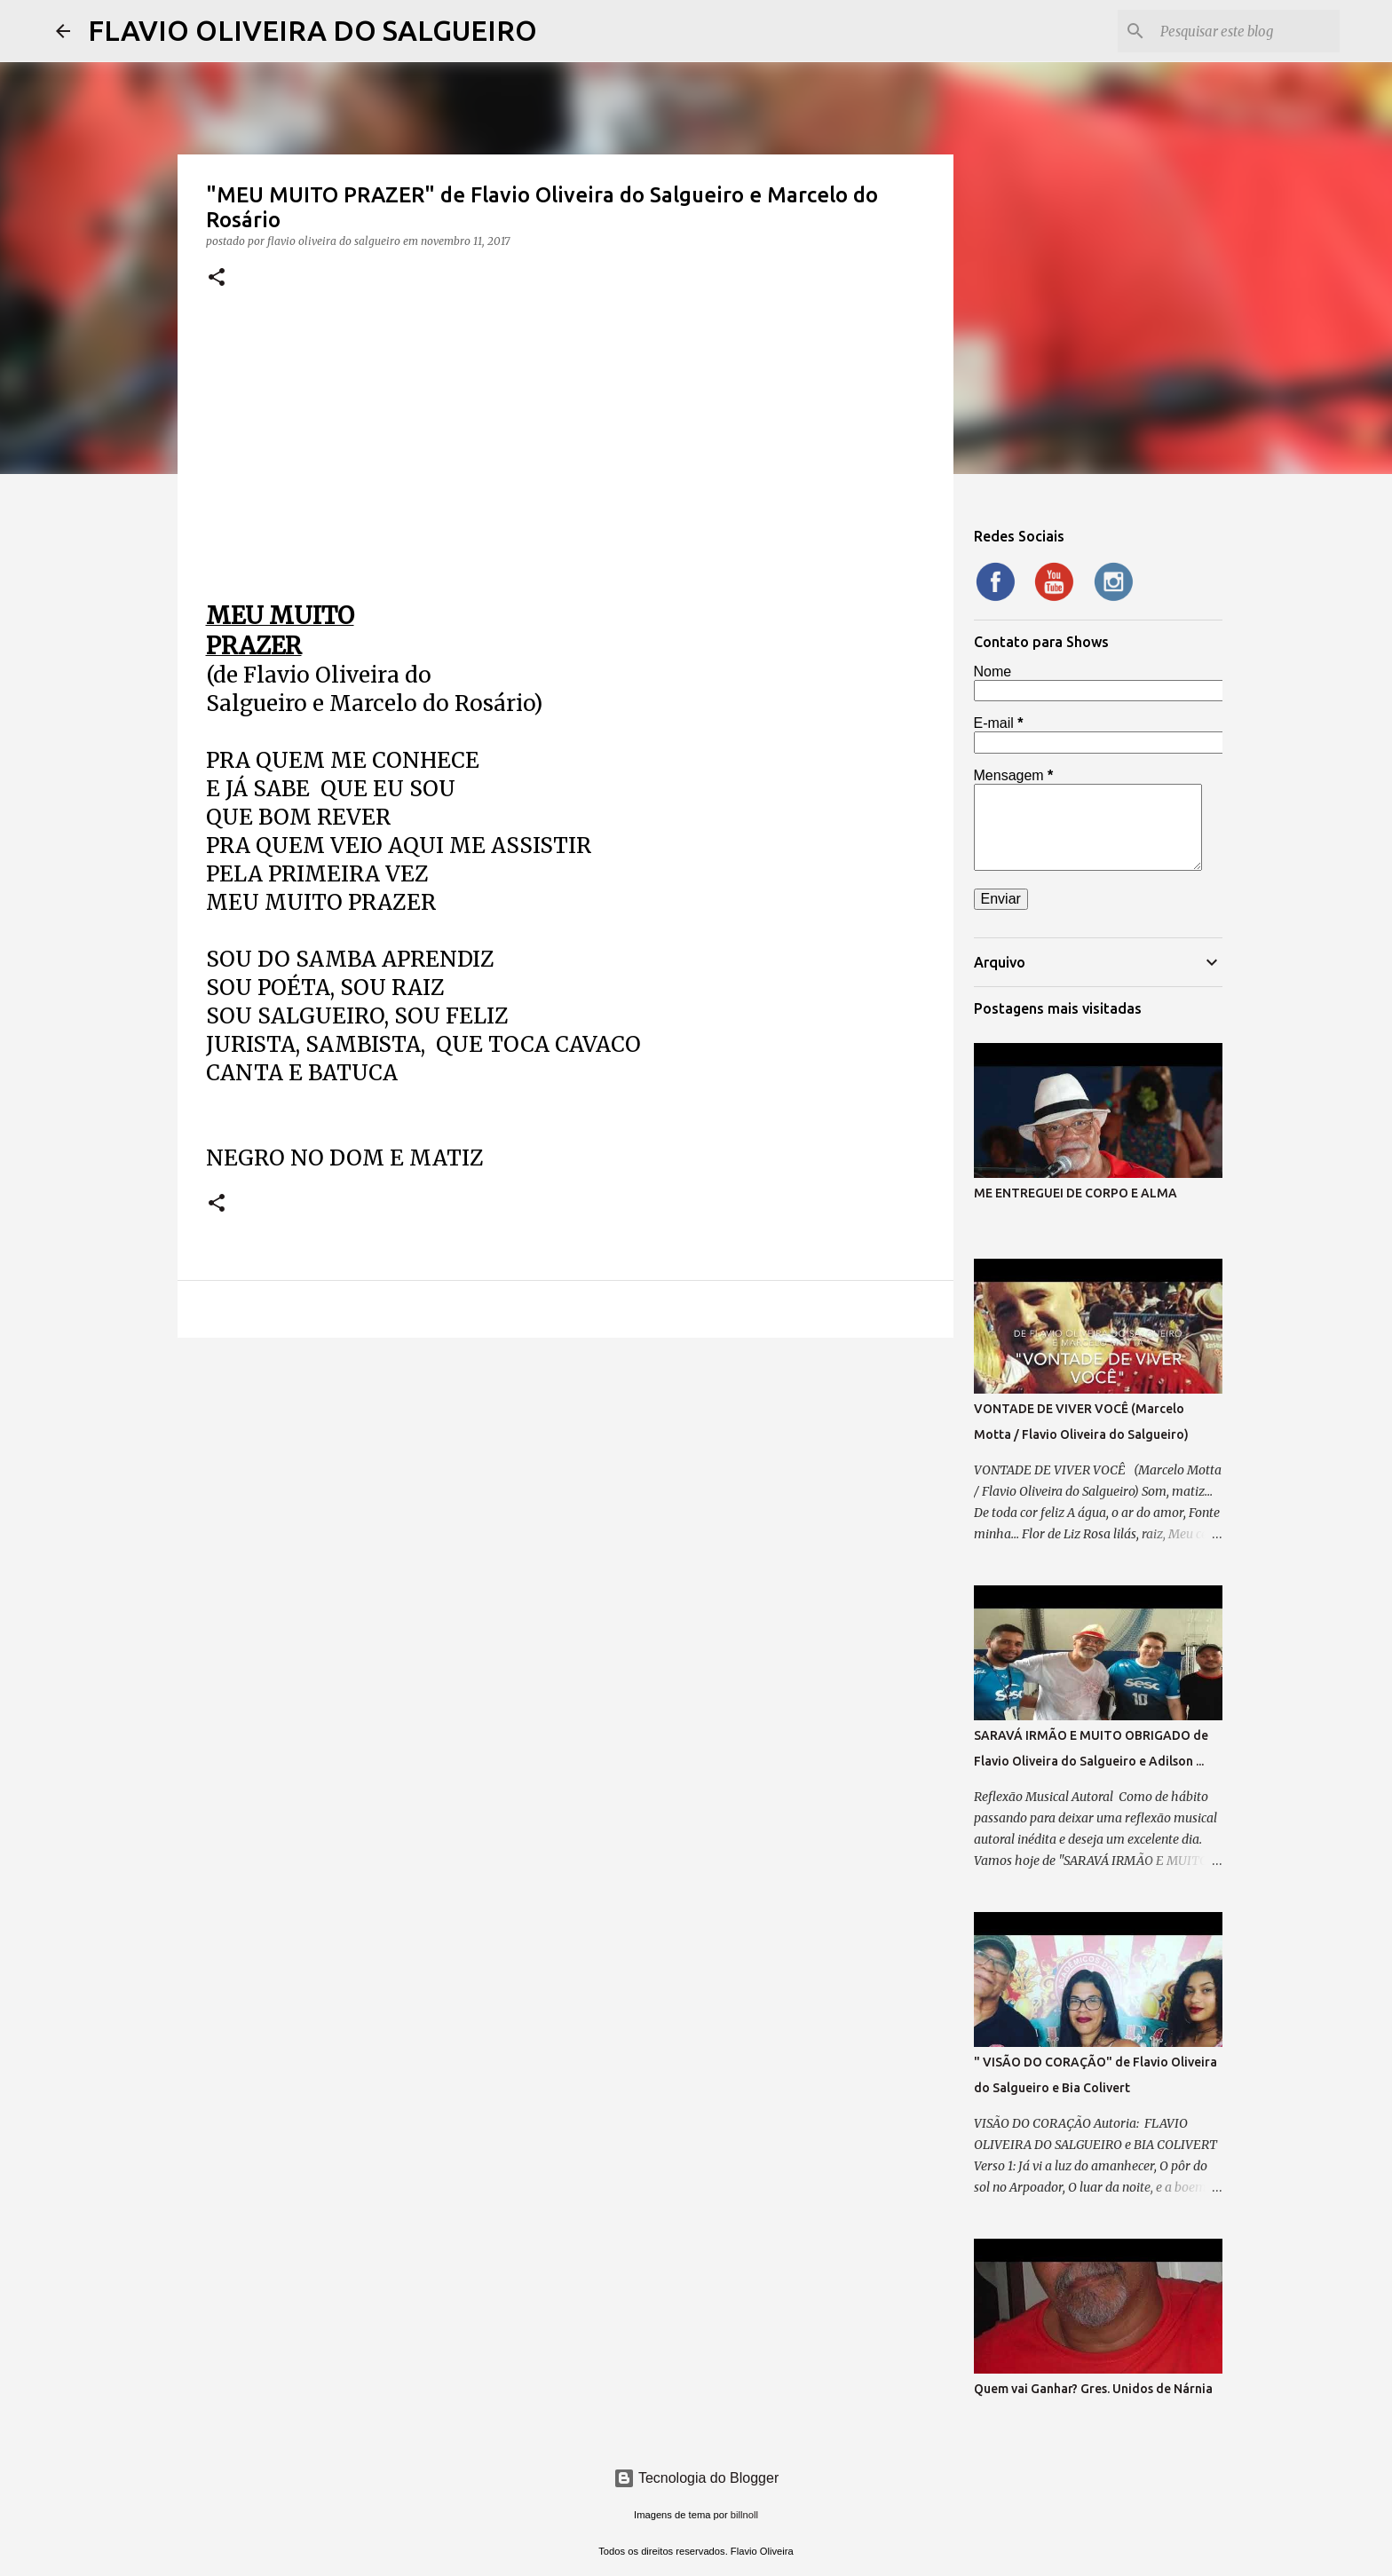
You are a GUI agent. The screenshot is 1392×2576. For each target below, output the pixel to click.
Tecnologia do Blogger (696, 2477)
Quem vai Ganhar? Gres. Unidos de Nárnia (1093, 2389)
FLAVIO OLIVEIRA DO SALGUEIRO (312, 30)
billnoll (744, 2514)
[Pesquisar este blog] (1246, 31)
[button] (216, 278)
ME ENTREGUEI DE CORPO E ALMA (1075, 1193)
